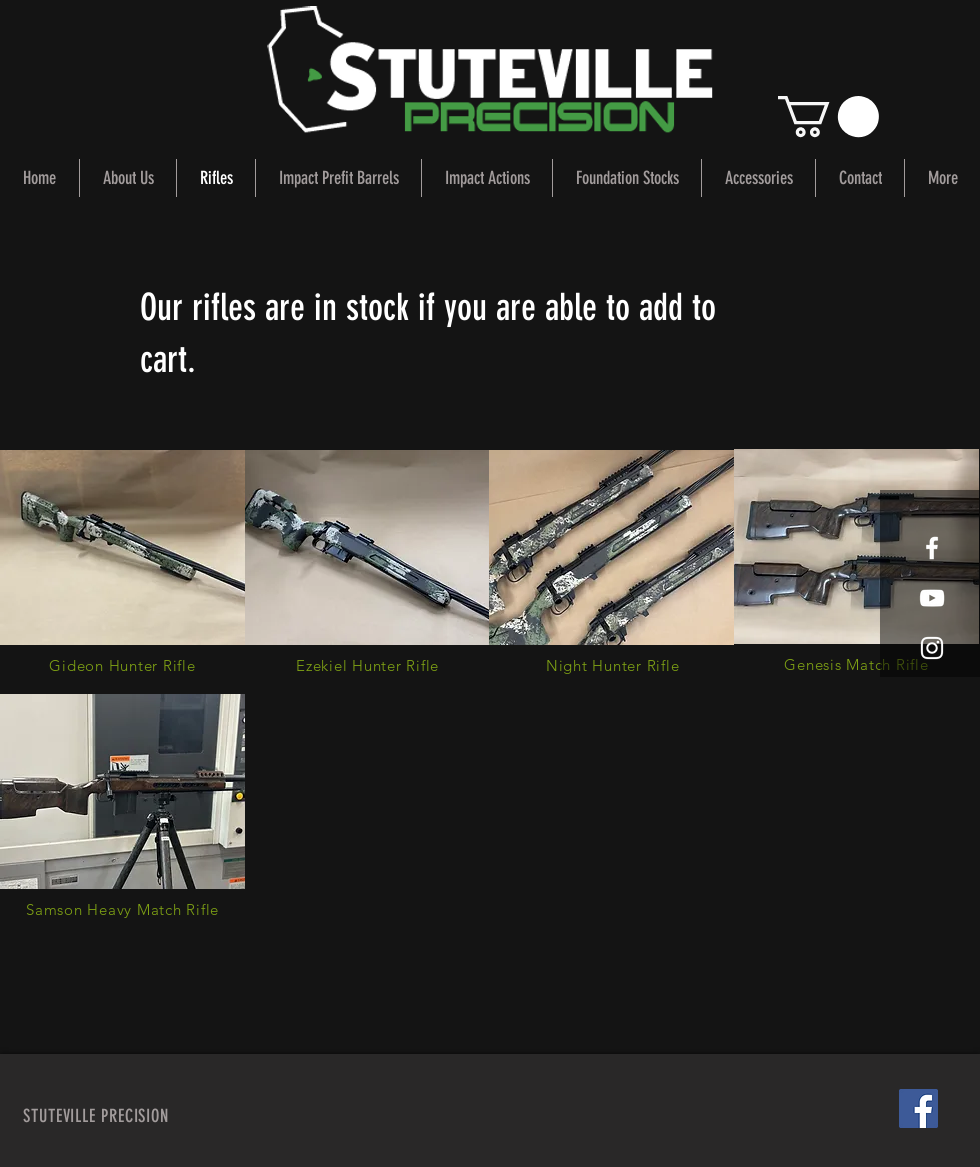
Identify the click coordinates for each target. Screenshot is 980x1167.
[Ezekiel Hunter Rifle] (367, 665)
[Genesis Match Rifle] (856, 664)
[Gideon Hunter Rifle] (122, 665)
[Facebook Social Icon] (918, 1108)
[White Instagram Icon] (932, 648)
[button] (828, 116)
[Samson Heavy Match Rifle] (122, 909)
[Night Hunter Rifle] (612, 665)
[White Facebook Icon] (932, 548)
